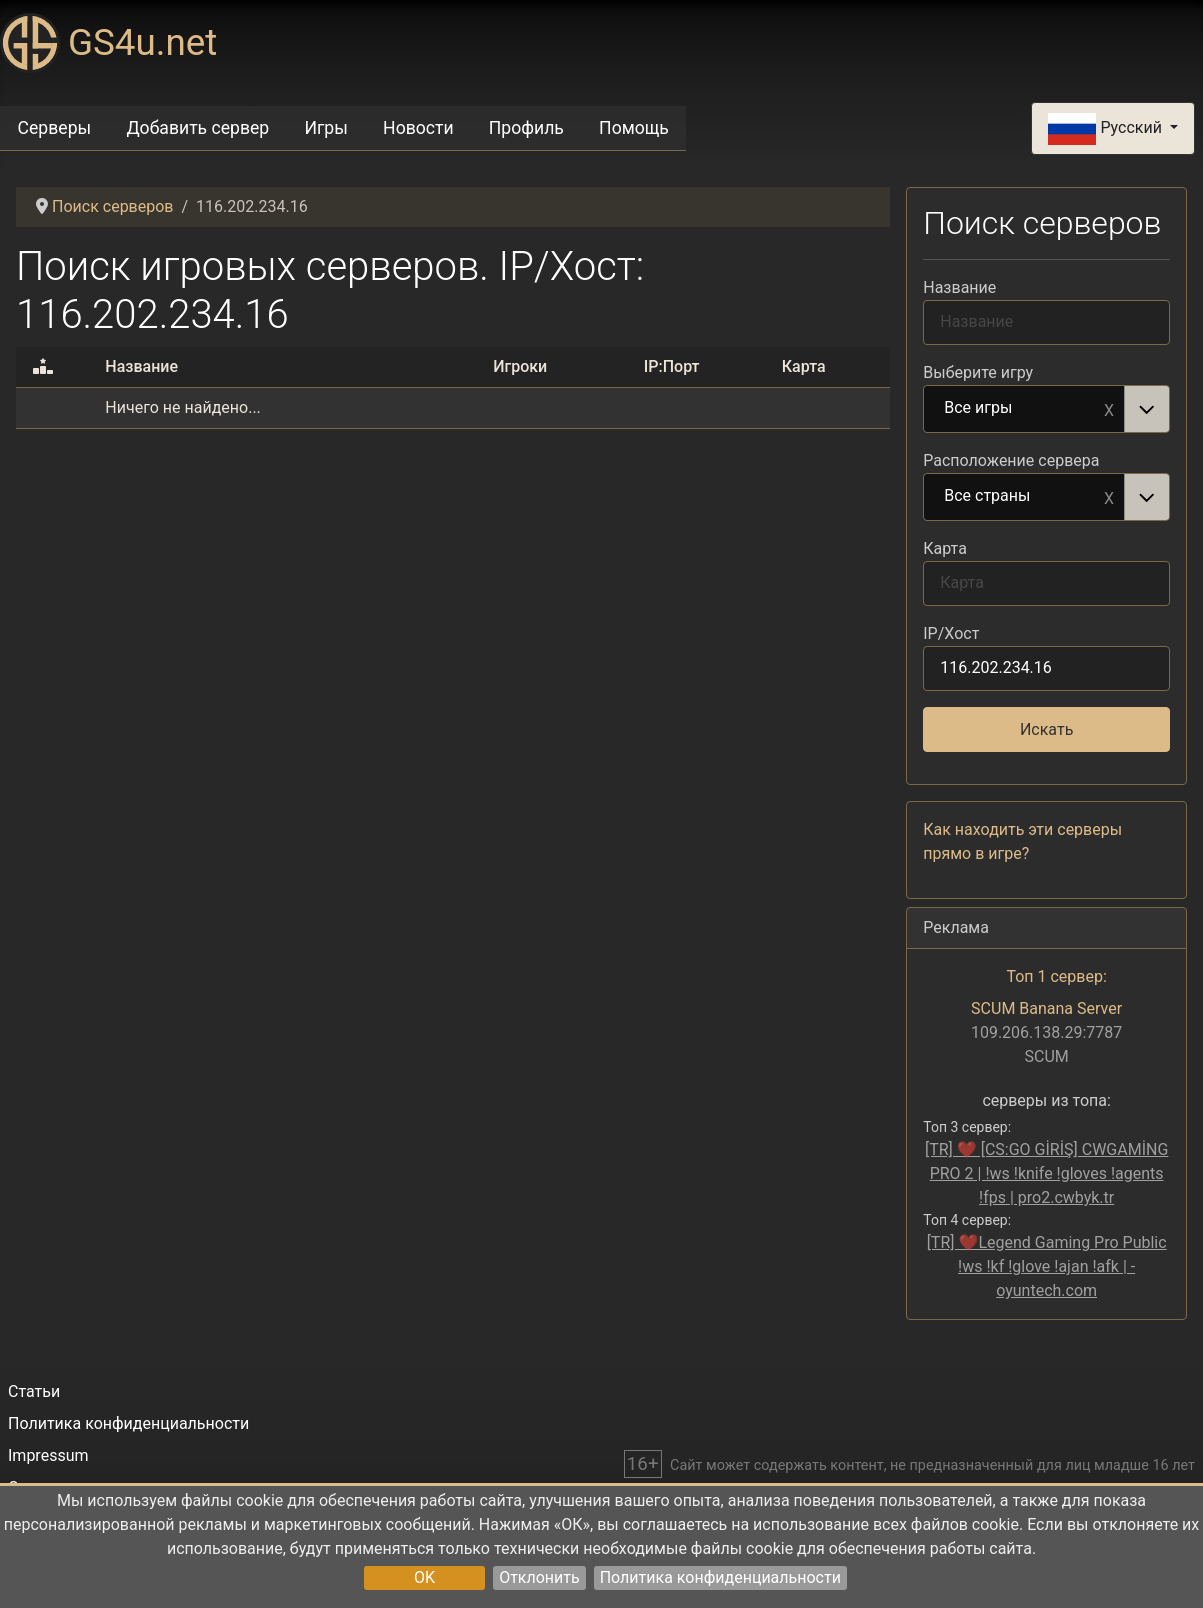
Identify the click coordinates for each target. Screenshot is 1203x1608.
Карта (945, 548)
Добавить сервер (197, 128)
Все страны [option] (1024, 497)
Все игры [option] (1024, 409)
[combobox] (1046, 409)
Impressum (48, 1455)
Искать (1046, 729)
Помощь (634, 128)
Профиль (526, 128)
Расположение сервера (1011, 460)
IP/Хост (951, 633)
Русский (1106, 129)
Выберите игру (978, 372)
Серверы (55, 128)
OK (424, 1577)
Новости (418, 128)
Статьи (34, 1391)
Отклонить (539, 1577)
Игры (325, 128)
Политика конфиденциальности (720, 1577)
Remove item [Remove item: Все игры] (1109, 409)
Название (959, 287)
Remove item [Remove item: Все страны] (1109, 497)
